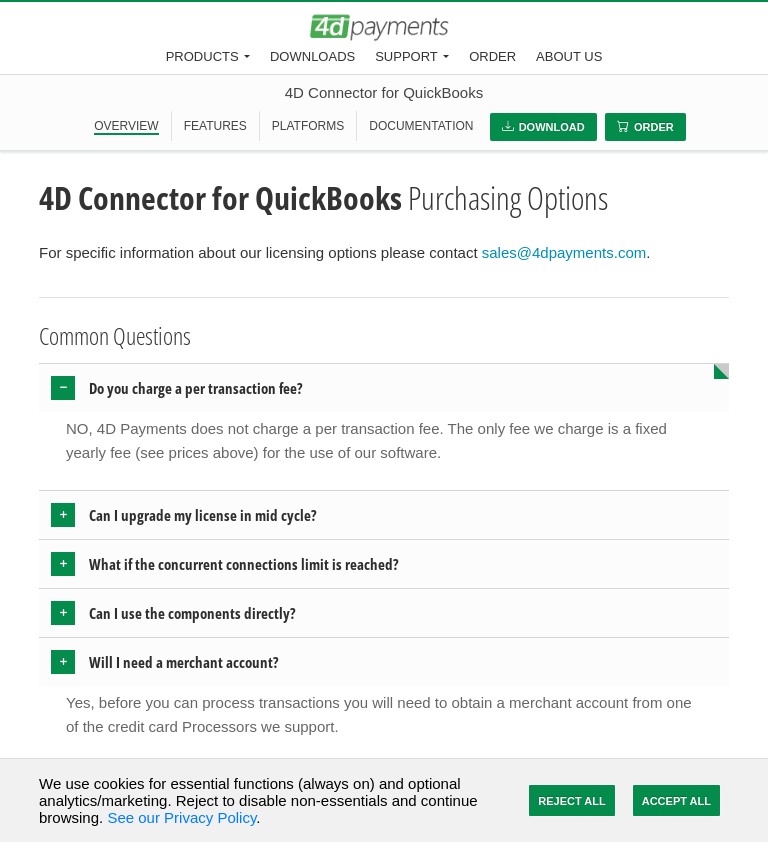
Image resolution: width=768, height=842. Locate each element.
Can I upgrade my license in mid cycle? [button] (203, 515)
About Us (569, 56)
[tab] (384, 388)
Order (492, 56)
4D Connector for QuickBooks (384, 92)
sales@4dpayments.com (564, 252)
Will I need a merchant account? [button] (184, 662)
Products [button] (202, 56)
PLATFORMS (308, 126)
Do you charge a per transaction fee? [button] (196, 388)
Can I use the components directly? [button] (192, 613)
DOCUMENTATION (421, 126)
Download (543, 127)
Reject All (571, 801)
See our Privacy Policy (181, 817)
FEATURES (215, 126)
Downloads (312, 56)
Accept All (676, 801)
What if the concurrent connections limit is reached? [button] (244, 564)
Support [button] (406, 56)
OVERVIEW (126, 126)
